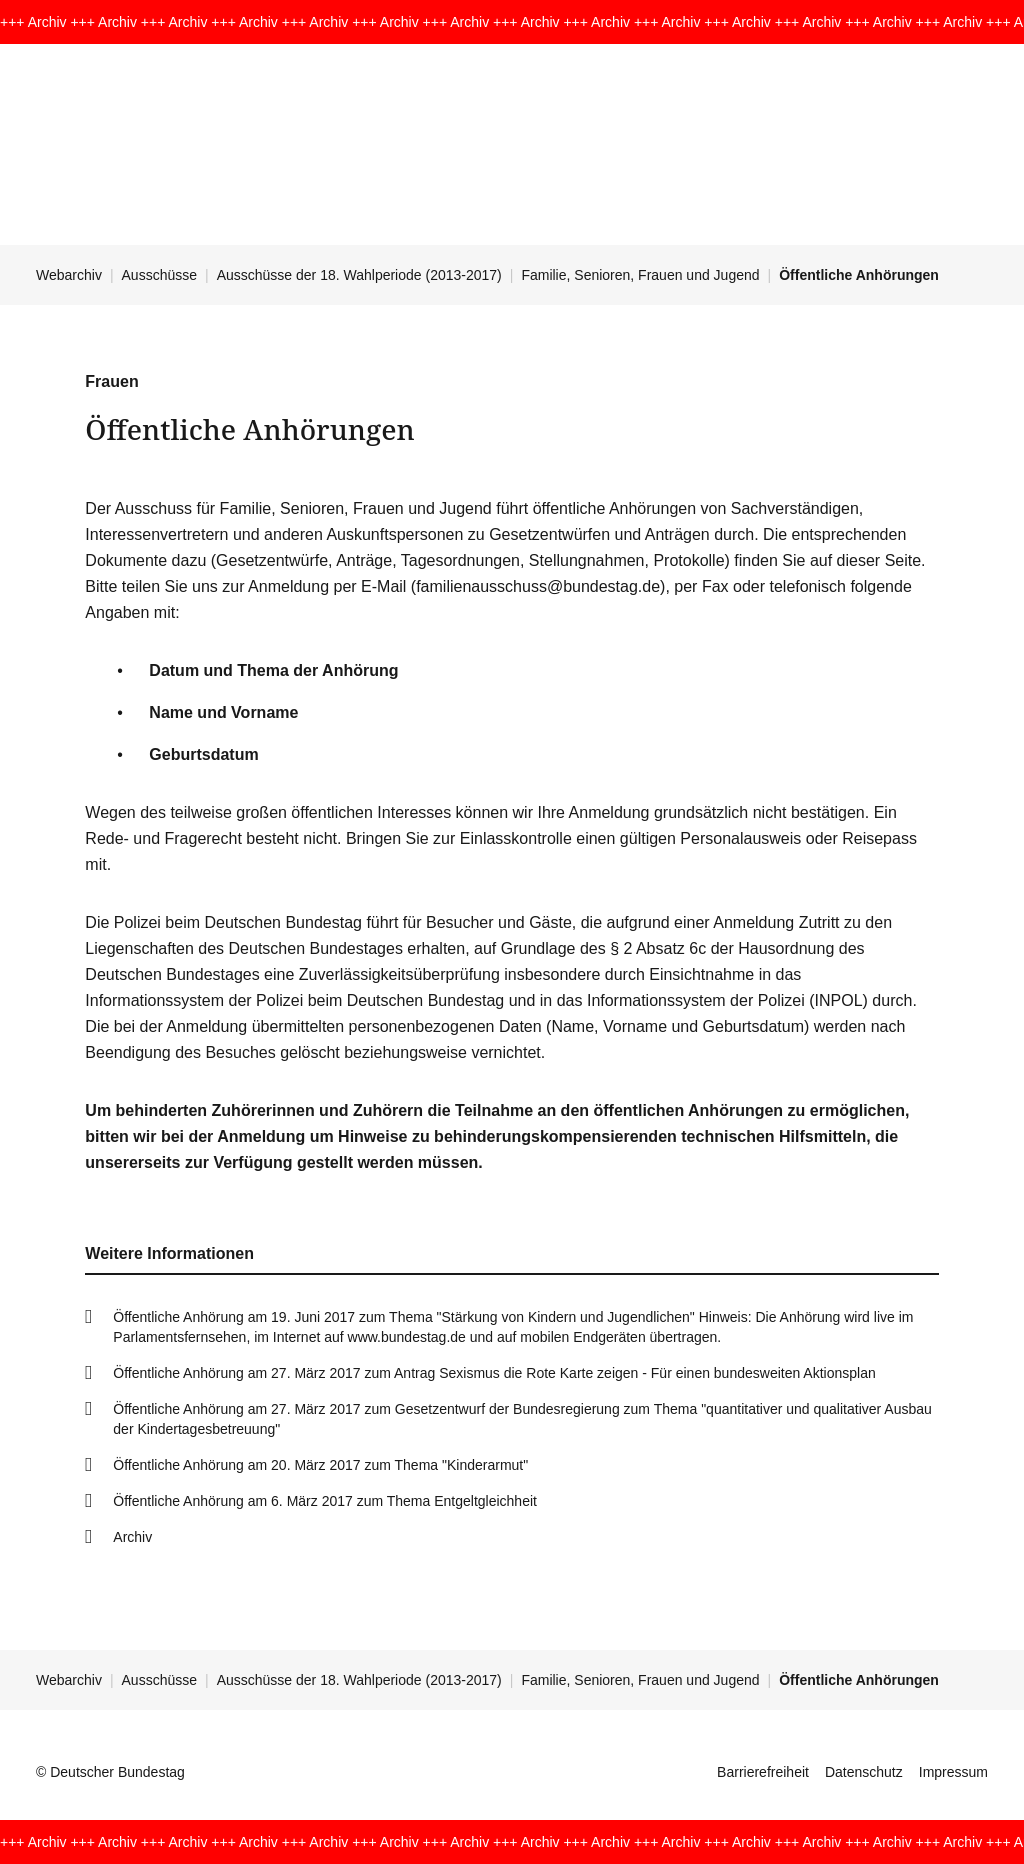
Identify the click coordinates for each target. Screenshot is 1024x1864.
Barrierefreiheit (763, 1772)
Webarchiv (69, 275)
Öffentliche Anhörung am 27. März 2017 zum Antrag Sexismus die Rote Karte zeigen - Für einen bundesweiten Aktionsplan (494, 1373)
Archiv (132, 1537)
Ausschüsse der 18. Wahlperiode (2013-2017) (359, 275)
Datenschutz (864, 1772)
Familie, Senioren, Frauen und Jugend (640, 275)
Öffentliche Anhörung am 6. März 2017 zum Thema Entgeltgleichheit (325, 1501)
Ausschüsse (159, 275)
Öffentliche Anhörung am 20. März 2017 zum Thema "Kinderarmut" (320, 1465)
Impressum (953, 1772)
